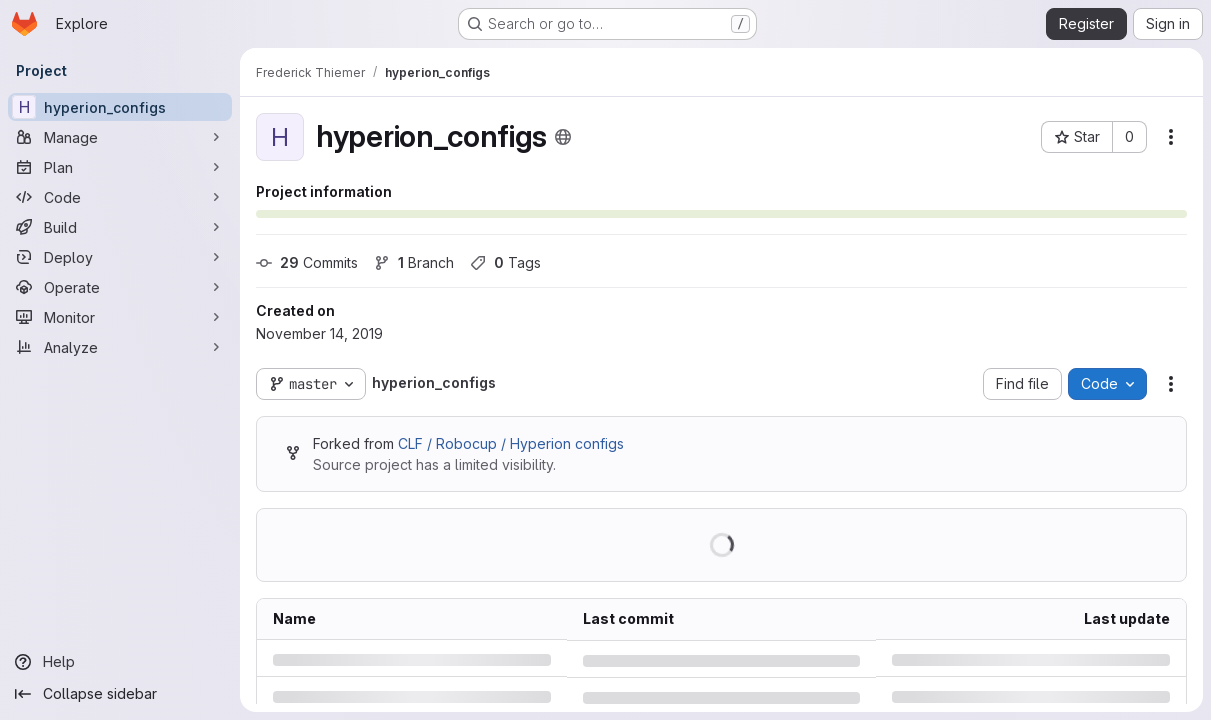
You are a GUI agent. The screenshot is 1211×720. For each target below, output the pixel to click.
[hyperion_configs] (120, 107)
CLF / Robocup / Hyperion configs (511, 443)
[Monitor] (120, 317)
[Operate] (120, 287)
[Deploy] (120, 257)
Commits (307, 262)
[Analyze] (120, 347)
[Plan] (120, 167)
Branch (414, 262)
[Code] (120, 197)
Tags (505, 262)
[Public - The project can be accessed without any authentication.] (563, 137)
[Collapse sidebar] (120, 694)
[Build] (120, 227)
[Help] (120, 662)
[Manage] (120, 137)
